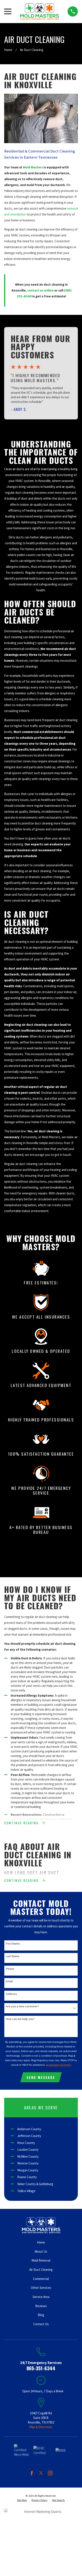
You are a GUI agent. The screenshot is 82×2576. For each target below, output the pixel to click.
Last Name (12, 1956)
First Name (13, 1943)
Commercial (41, 2279)
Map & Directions (40, 2427)
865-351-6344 (40, 2368)
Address (11, 1994)
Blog (41, 2315)
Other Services (41, 2288)
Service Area (41, 2297)
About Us (41, 2251)
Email (9, 1981)
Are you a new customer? (22, 2006)
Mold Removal (40, 2260)
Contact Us (41, 2324)
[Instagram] (50, 2473)
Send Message (41, 2077)
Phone (10, 1969)
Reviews (41, 2306)
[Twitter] (41, 2473)
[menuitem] (22, 2500)
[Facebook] (32, 2473)
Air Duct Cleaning (41, 2269)
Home (41, 2242)
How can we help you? (20, 2019)
